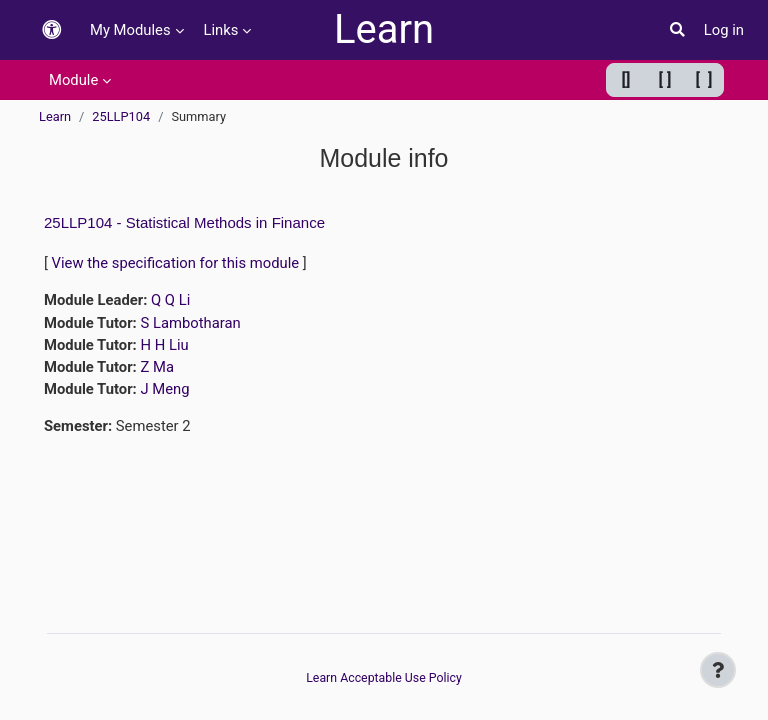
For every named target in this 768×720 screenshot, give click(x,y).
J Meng (164, 389)
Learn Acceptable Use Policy (384, 678)
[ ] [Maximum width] (704, 79)
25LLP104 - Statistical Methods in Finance (184, 222)
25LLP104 (121, 116)
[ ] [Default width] (665, 79)
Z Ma (157, 367)
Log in (724, 30)
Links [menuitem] (221, 30)
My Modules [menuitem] (130, 30)
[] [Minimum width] (626, 79)
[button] (52, 30)
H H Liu (164, 345)
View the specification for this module (176, 263)
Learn (384, 29)
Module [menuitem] (73, 80)
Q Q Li (170, 300)
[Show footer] (718, 670)
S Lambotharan (190, 323)
